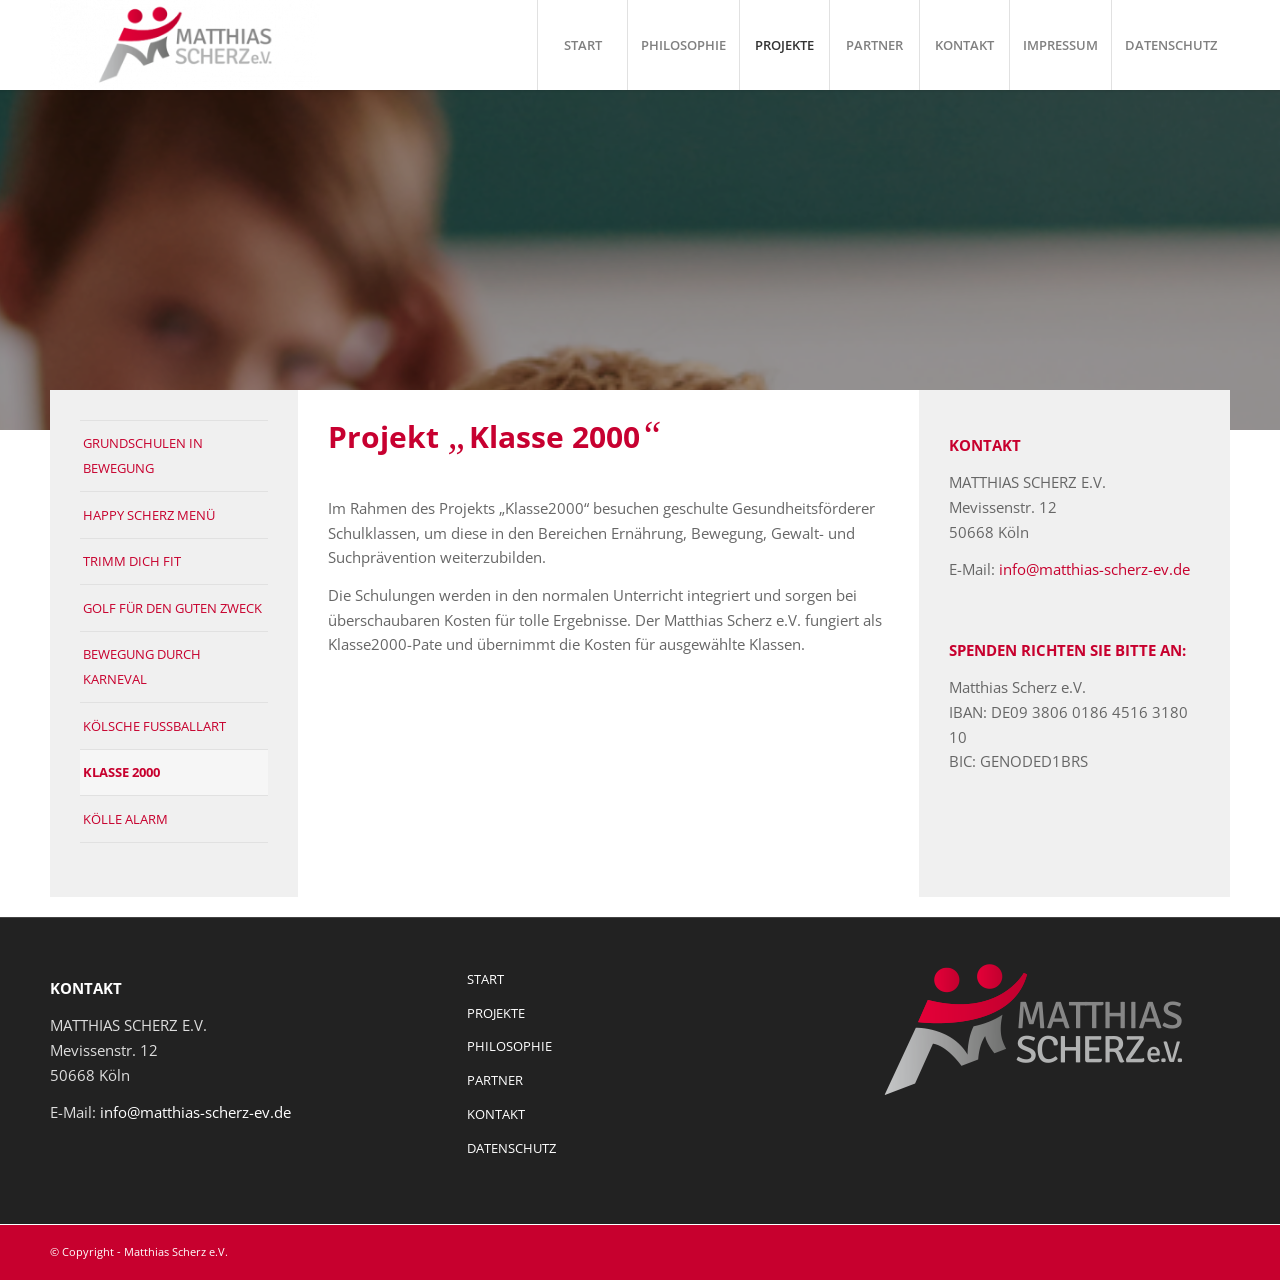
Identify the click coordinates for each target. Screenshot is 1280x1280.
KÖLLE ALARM (125, 819)
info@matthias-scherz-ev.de (1094, 569)
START (485, 979)
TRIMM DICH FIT (132, 561)
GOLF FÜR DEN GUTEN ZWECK (172, 608)
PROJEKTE (496, 1013)
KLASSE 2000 (121, 772)
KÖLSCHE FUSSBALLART (154, 726)
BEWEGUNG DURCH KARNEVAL (142, 666)
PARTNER (495, 1080)
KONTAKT (496, 1114)
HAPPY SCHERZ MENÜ (149, 515)
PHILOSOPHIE (509, 1046)
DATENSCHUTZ (511, 1148)
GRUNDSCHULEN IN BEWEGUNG (143, 455)
